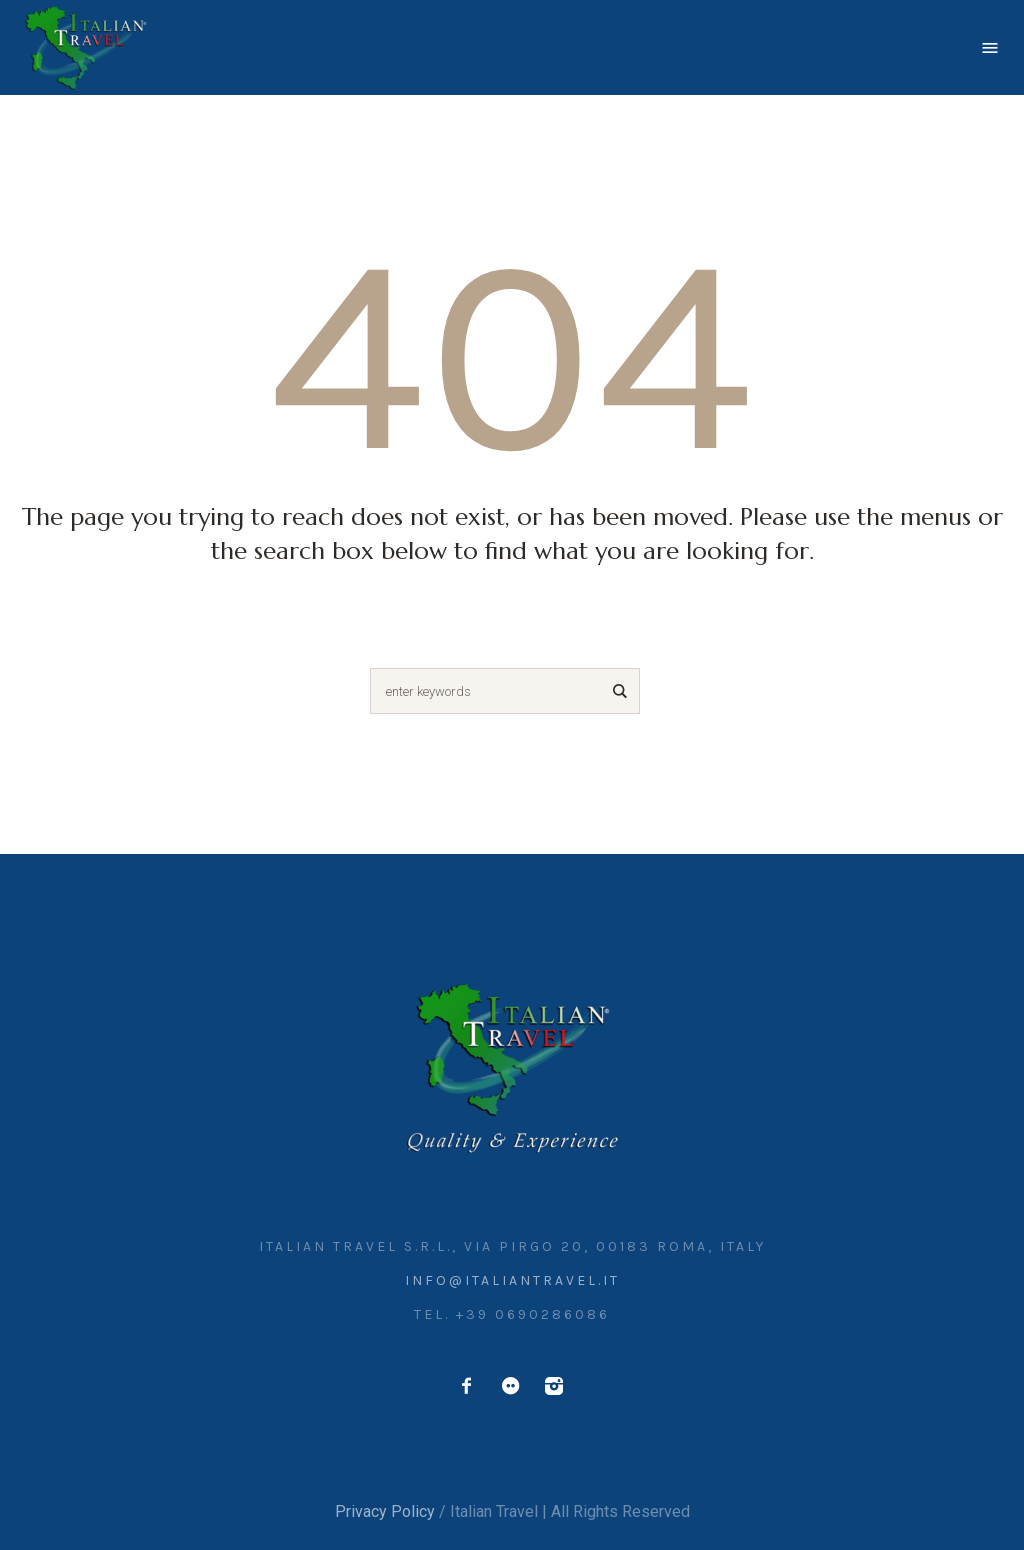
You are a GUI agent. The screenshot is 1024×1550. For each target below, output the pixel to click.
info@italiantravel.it (512, 1280)
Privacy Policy (385, 1511)
